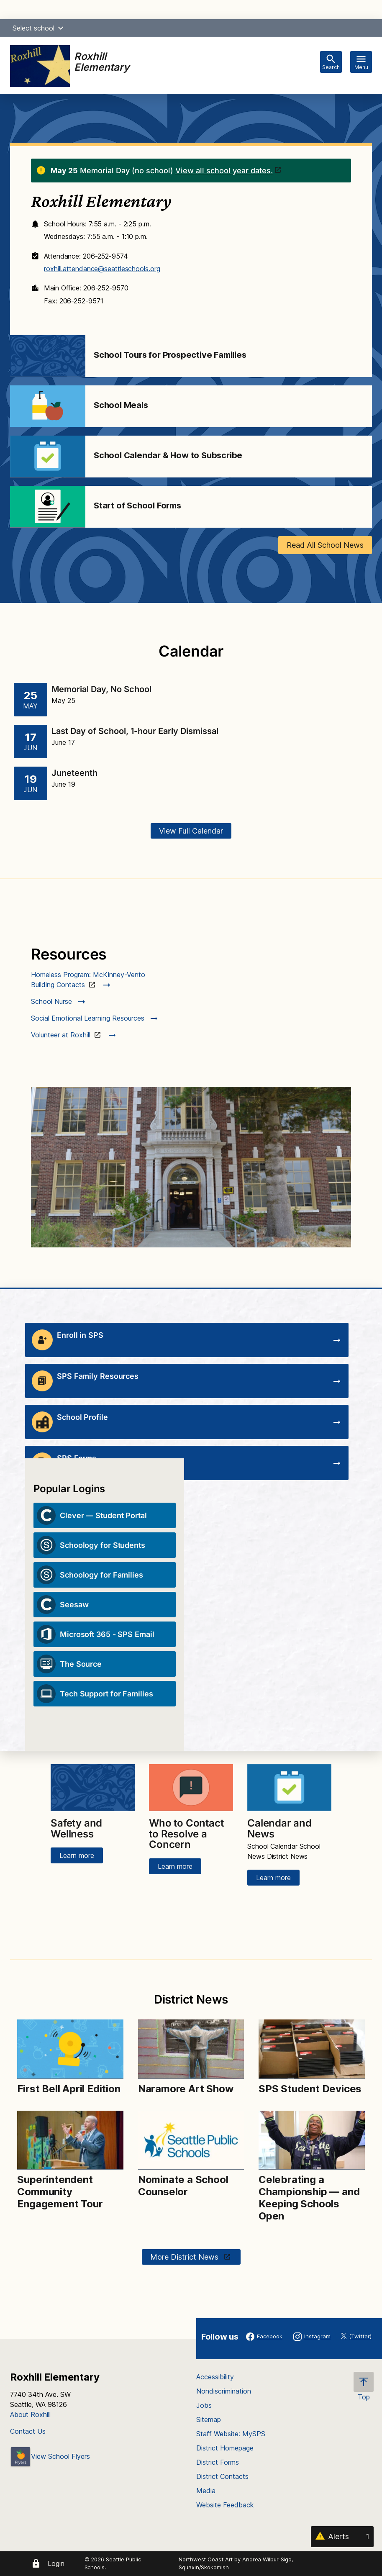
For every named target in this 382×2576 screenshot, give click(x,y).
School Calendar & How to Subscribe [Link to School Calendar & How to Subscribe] (168, 455)
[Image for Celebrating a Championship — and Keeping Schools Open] (311, 2140)
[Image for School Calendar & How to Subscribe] (47, 456)
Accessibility (215, 2377)
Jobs (204, 2405)
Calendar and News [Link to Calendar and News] (279, 1828)
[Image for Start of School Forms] (47, 507)
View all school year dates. (224, 170)
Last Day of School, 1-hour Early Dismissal (134, 731)
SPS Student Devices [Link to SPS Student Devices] (310, 2089)
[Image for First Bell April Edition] (70, 2049)
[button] (61, 28)
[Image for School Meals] (47, 406)
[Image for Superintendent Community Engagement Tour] (70, 2140)
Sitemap (208, 2419)
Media (205, 2490)
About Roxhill (30, 2414)
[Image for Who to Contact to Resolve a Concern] (191, 1787)
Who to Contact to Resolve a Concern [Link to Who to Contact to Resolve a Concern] (186, 1833)
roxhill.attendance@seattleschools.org (102, 268)
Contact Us (28, 2431)
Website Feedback (225, 2505)
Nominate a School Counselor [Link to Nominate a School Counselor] (183, 2185)
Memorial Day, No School (101, 689)
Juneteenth (74, 773)
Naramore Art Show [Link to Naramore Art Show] (185, 2089)
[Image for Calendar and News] (289, 1787)
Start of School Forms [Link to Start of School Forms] (137, 505)
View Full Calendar (191, 830)
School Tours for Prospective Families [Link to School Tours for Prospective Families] (170, 355)
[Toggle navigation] (361, 62)
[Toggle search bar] (331, 62)
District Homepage (225, 2448)
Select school (39, 28)
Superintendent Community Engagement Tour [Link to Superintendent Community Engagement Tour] (60, 2191)
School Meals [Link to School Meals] (121, 405)
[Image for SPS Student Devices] (311, 2049)
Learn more (76, 1855)
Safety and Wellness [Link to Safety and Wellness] (76, 1828)
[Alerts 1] (342, 2536)
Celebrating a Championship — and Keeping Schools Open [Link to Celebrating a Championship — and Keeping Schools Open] (309, 2197)
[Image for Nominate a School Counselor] (191, 2140)
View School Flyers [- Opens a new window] (50, 2456)
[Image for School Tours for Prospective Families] (47, 356)
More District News (185, 2257)
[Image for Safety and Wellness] (93, 1787)
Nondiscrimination (223, 2391)
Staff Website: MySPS (230, 2434)
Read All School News (325, 545)
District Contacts (222, 2476)
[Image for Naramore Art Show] (191, 2049)
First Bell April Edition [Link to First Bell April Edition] (68, 2089)
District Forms (217, 2462)
